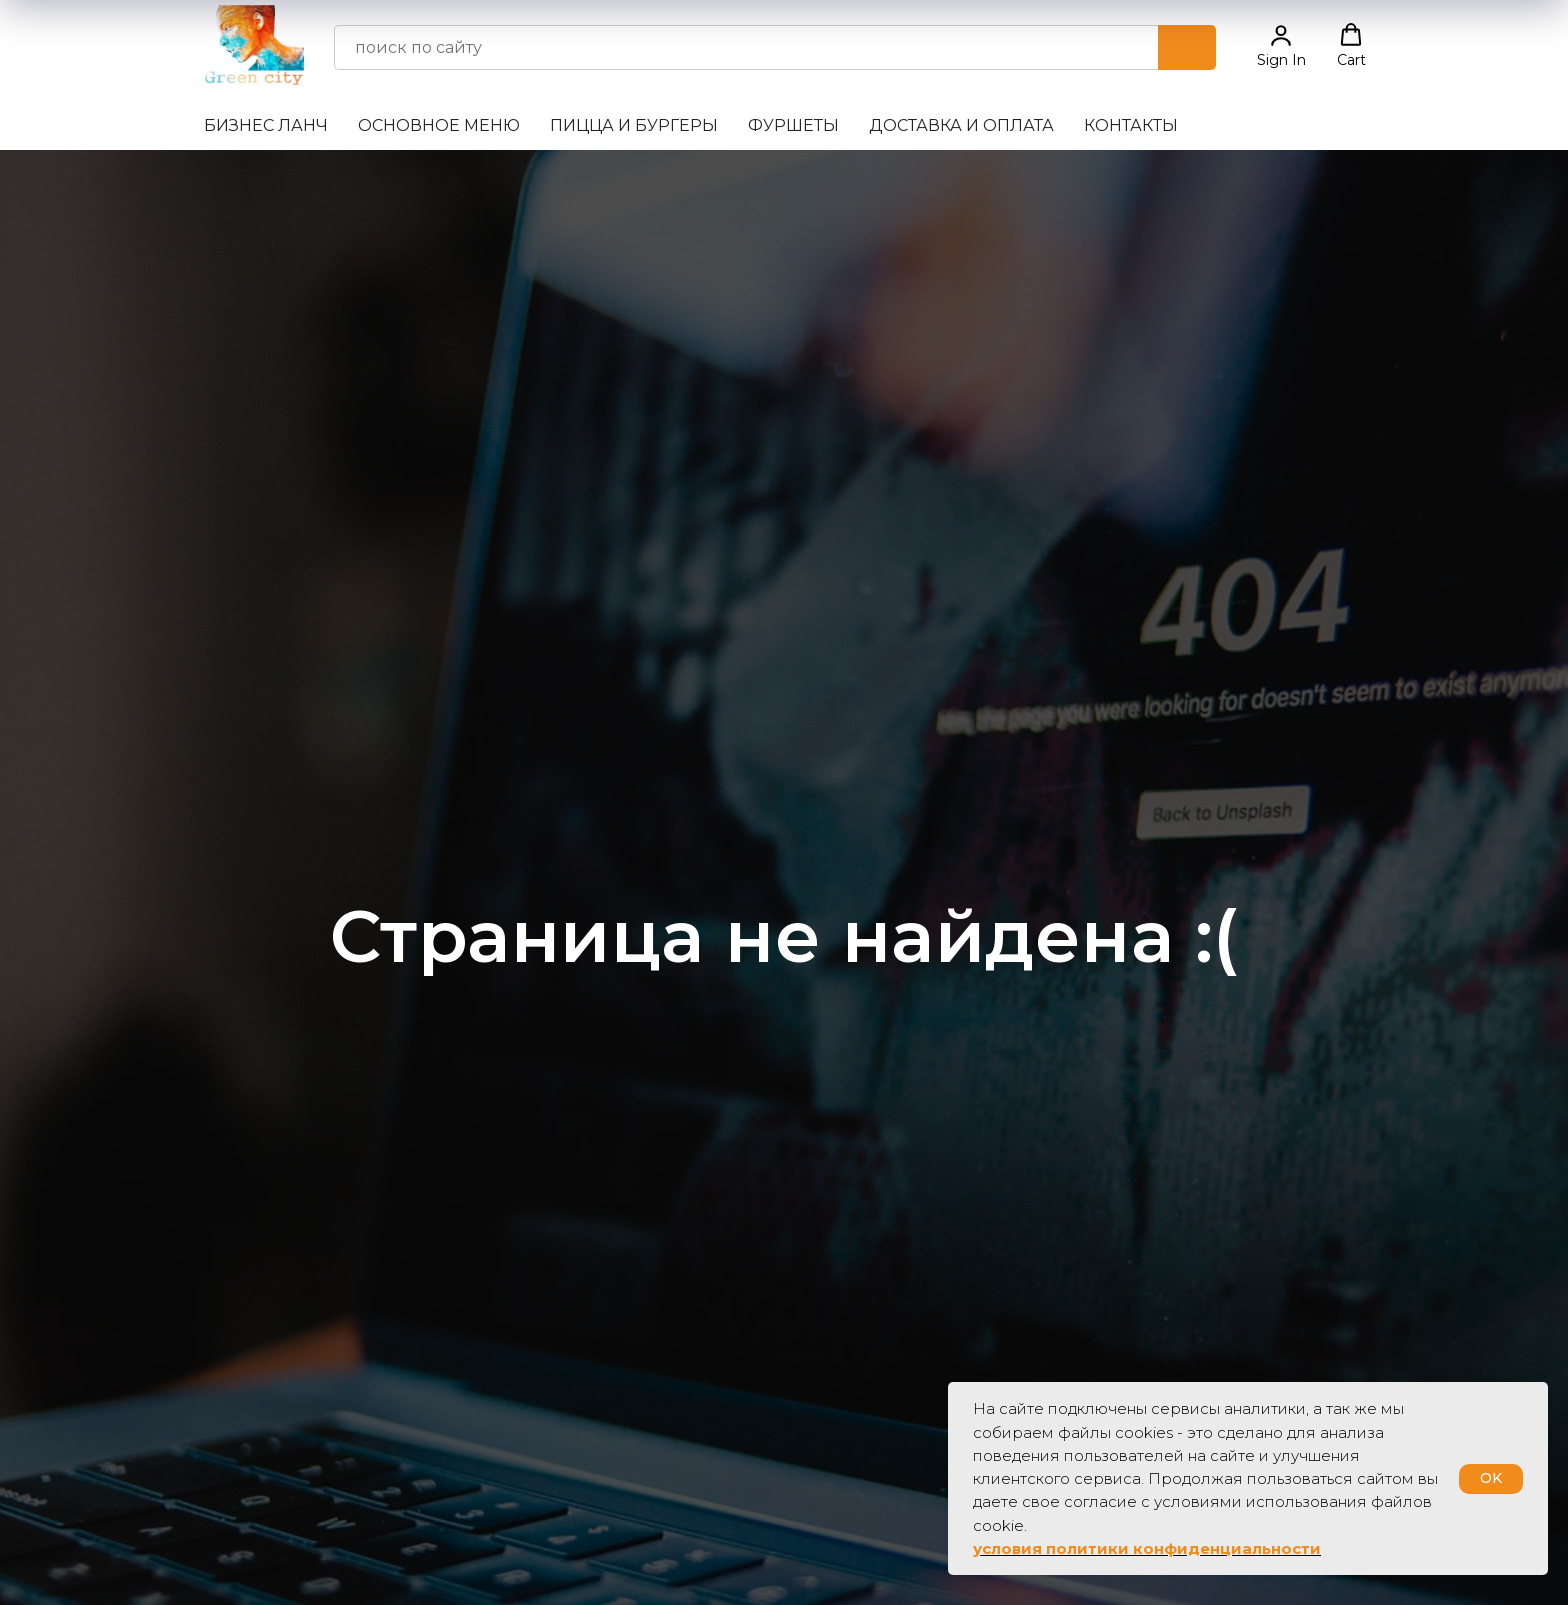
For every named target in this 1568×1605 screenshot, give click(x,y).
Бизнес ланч (266, 125)
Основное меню (439, 125)
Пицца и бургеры (634, 125)
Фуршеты (793, 125)
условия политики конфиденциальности (1147, 1548)
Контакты (1131, 125)
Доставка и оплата (961, 125)
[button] (1281, 46)
